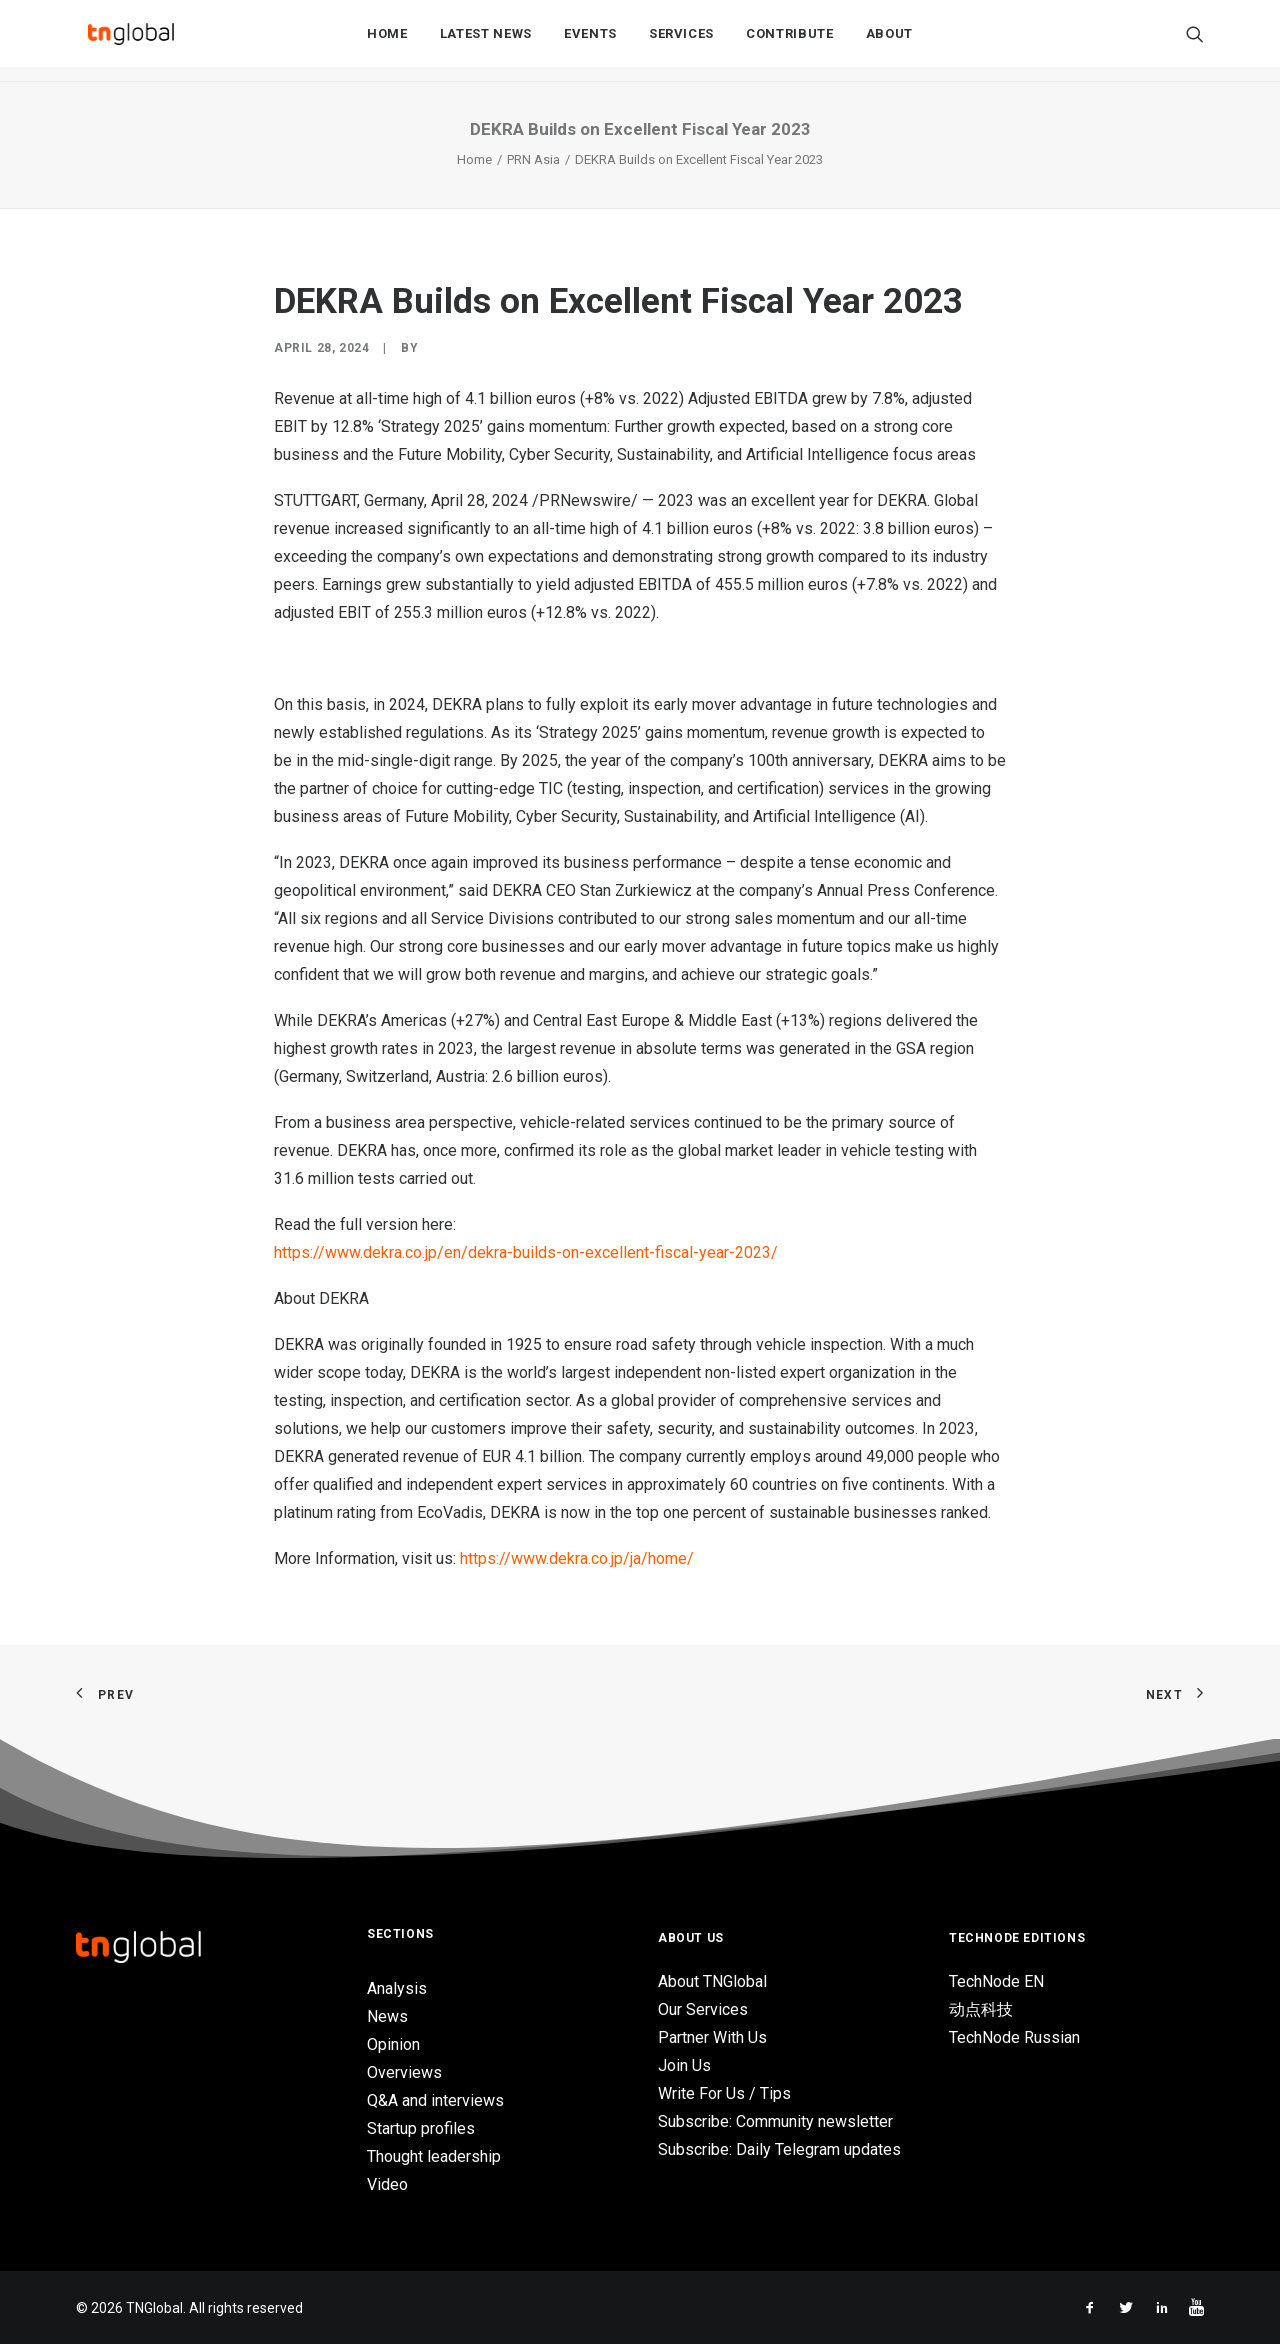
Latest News (486, 41)
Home (387, 41)
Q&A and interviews (435, 2100)
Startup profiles (421, 2128)
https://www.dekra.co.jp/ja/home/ (577, 1558)
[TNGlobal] (131, 41)
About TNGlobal (712, 1981)
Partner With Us (712, 2037)
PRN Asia (533, 159)
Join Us (684, 2065)
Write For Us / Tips (724, 2093)
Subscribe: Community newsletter (775, 2121)
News (387, 2016)
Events (590, 41)
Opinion (393, 2044)
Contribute (790, 41)
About (889, 41)
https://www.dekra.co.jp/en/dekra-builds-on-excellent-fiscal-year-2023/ (526, 1252)
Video (387, 2184)
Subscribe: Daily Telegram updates (779, 2149)
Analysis (397, 1988)
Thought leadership (434, 2156)
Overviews (404, 2072)
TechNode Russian (1014, 2037)
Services (681, 41)
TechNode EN (996, 1981)
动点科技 (981, 2009)
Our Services (703, 2009)
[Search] (1195, 41)
